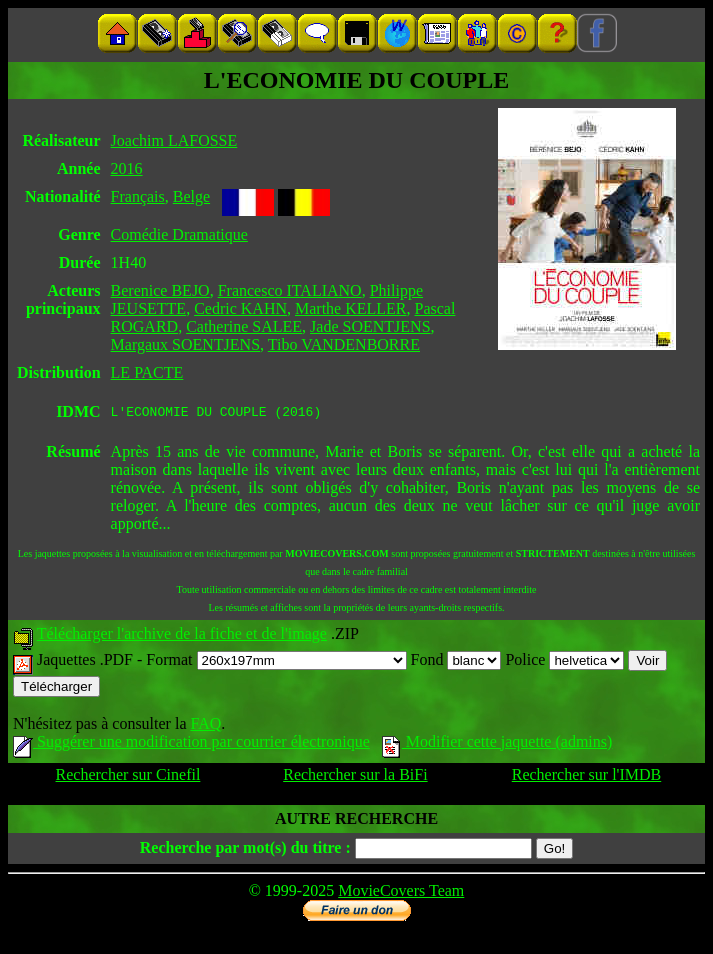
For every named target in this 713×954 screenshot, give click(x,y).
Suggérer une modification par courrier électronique (191, 744)
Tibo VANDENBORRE (344, 344)
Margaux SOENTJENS (185, 344)
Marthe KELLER (351, 308)
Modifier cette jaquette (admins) (497, 744)
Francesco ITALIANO (290, 290)
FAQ (205, 726)
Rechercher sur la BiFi (355, 777)
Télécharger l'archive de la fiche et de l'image (182, 636)
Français (138, 196)
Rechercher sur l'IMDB (587, 777)
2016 (127, 168)
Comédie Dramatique (179, 234)
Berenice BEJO (160, 290)
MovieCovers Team (401, 893)
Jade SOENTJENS (370, 326)
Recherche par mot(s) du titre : (245, 850)
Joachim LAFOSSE (174, 140)
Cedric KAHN (240, 308)
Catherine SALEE (244, 326)
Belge (191, 196)
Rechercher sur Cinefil (128, 777)
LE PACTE (147, 372)
